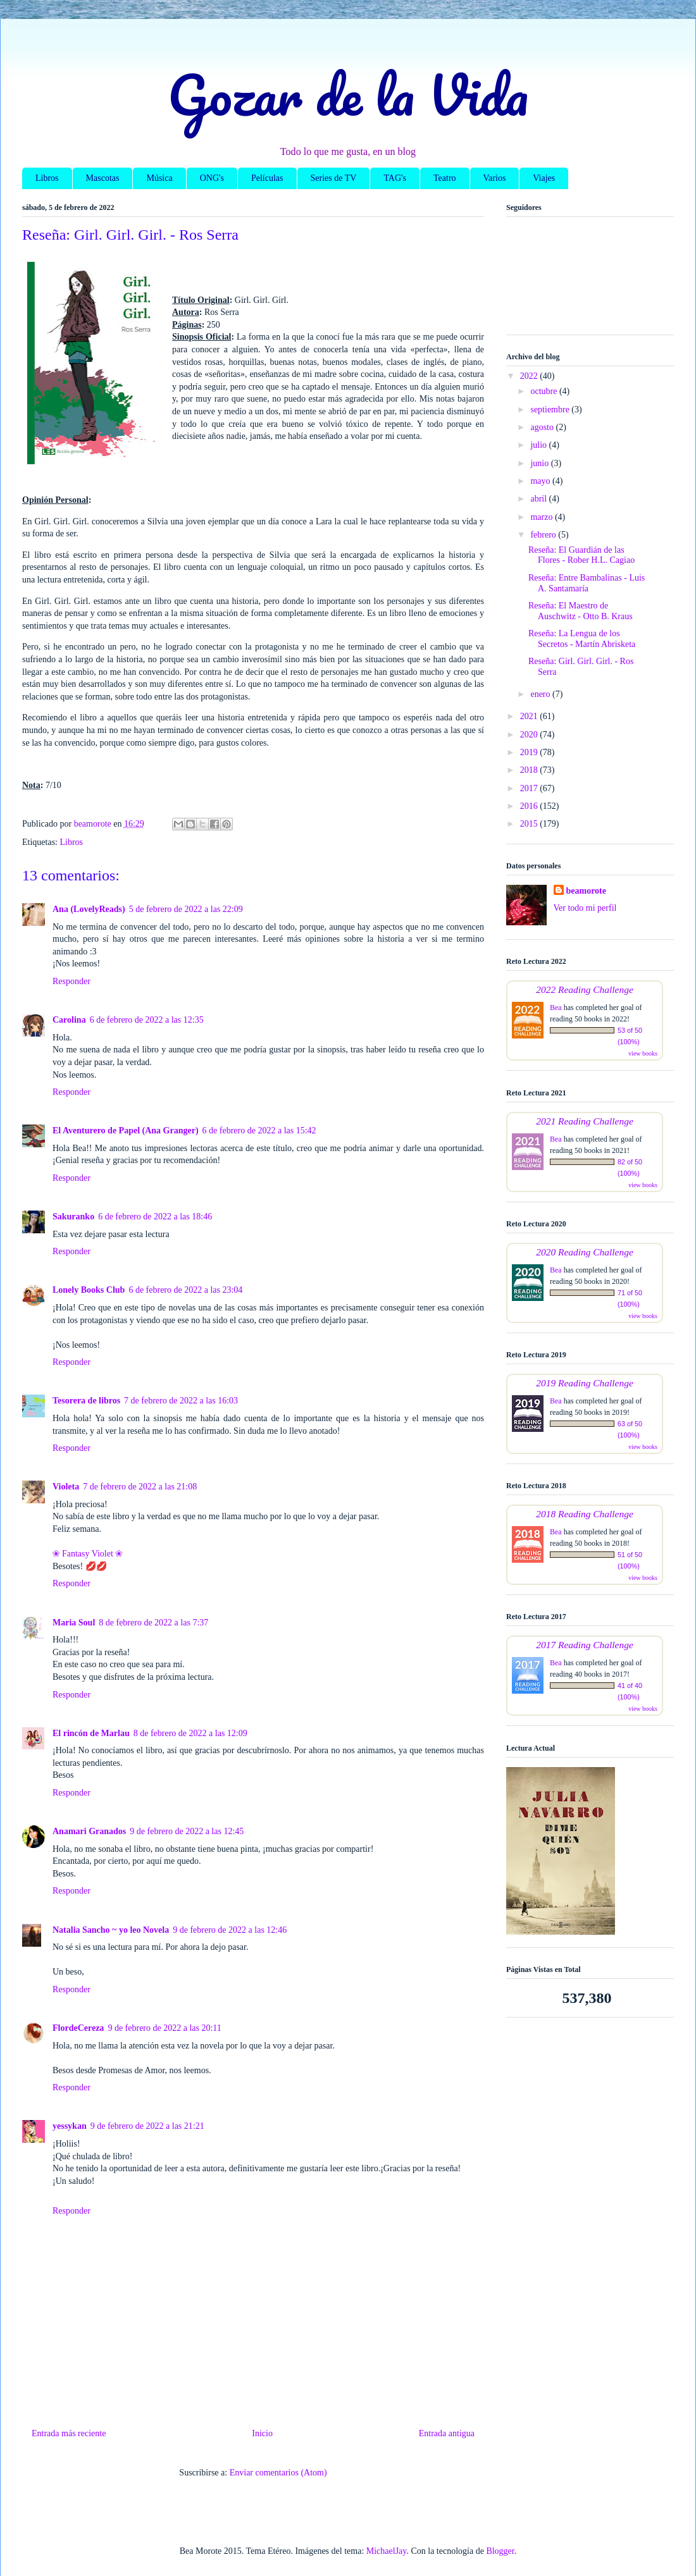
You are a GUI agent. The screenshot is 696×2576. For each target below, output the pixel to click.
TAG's (394, 178)
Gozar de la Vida (348, 94)
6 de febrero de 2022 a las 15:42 (259, 1130)
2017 (530, 788)
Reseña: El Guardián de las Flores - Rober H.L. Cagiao (581, 555)
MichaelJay (386, 2551)
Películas (267, 178)
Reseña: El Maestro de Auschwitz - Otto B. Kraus (580, 611)
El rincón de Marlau (91, 1733)
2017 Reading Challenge (584, 1644)
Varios (494, 178)
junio (540, 463)
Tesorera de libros (86, 1400)
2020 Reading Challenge (584, 1252)
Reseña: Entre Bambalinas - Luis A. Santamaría (586, 583)
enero (541, 694)
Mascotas (103, 178)
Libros (47, 178)
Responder (71, 981)
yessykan (70, 2126)
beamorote (586, 891)
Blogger (500, 2551)
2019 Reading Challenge (584, 1382)
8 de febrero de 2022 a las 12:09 (190, 1733)
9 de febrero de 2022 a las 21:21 (147, 2126)
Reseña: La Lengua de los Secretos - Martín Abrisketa (581, 639)
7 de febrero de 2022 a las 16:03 (181, 1400)
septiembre (550, 409)
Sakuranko (73, 1216)
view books (642, 1053)
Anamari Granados (89, 1831)
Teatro (444, 178)
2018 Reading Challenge (584, 1513)
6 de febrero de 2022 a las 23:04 (185, 1290)
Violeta (66, 1486)
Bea (556, 1007)
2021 (530, 716)
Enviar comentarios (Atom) (278, 2472)
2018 (530, 770)
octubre (544, 391)
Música (159, 178)
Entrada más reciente (69, 2433)
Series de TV (334, 178)
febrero (544, 534)
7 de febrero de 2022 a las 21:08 (140, 1486)
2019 (530, 752)
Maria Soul (74, 1622)
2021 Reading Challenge (584, 1121)
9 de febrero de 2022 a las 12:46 (230, 1930)
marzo (542, 517)
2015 (530, 824)
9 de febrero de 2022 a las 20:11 (164, 2028)
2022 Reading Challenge (584, 989)
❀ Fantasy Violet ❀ (88, 1553)
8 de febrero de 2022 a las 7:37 (153, 1622)
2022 (530, 376)
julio (539, 445)
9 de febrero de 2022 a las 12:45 (187, 1831)
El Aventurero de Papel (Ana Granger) (126, 1130)
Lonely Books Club (89, 1290)
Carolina (69, 1020)
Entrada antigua (447, 2433)
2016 (530, 806)
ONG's (212, 178)
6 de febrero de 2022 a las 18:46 (155, 1216)
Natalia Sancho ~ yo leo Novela (111, 1930)
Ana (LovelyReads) (89, 909)
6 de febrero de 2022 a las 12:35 (147, 1020)
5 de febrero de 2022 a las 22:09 (186, 909)
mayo (541, 481)
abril (539, 498)
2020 (530, 734)
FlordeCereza (78, 2028)
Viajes (544, 178)
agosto (543, 427)
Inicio (262, 2433)
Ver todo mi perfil (585, 908)
